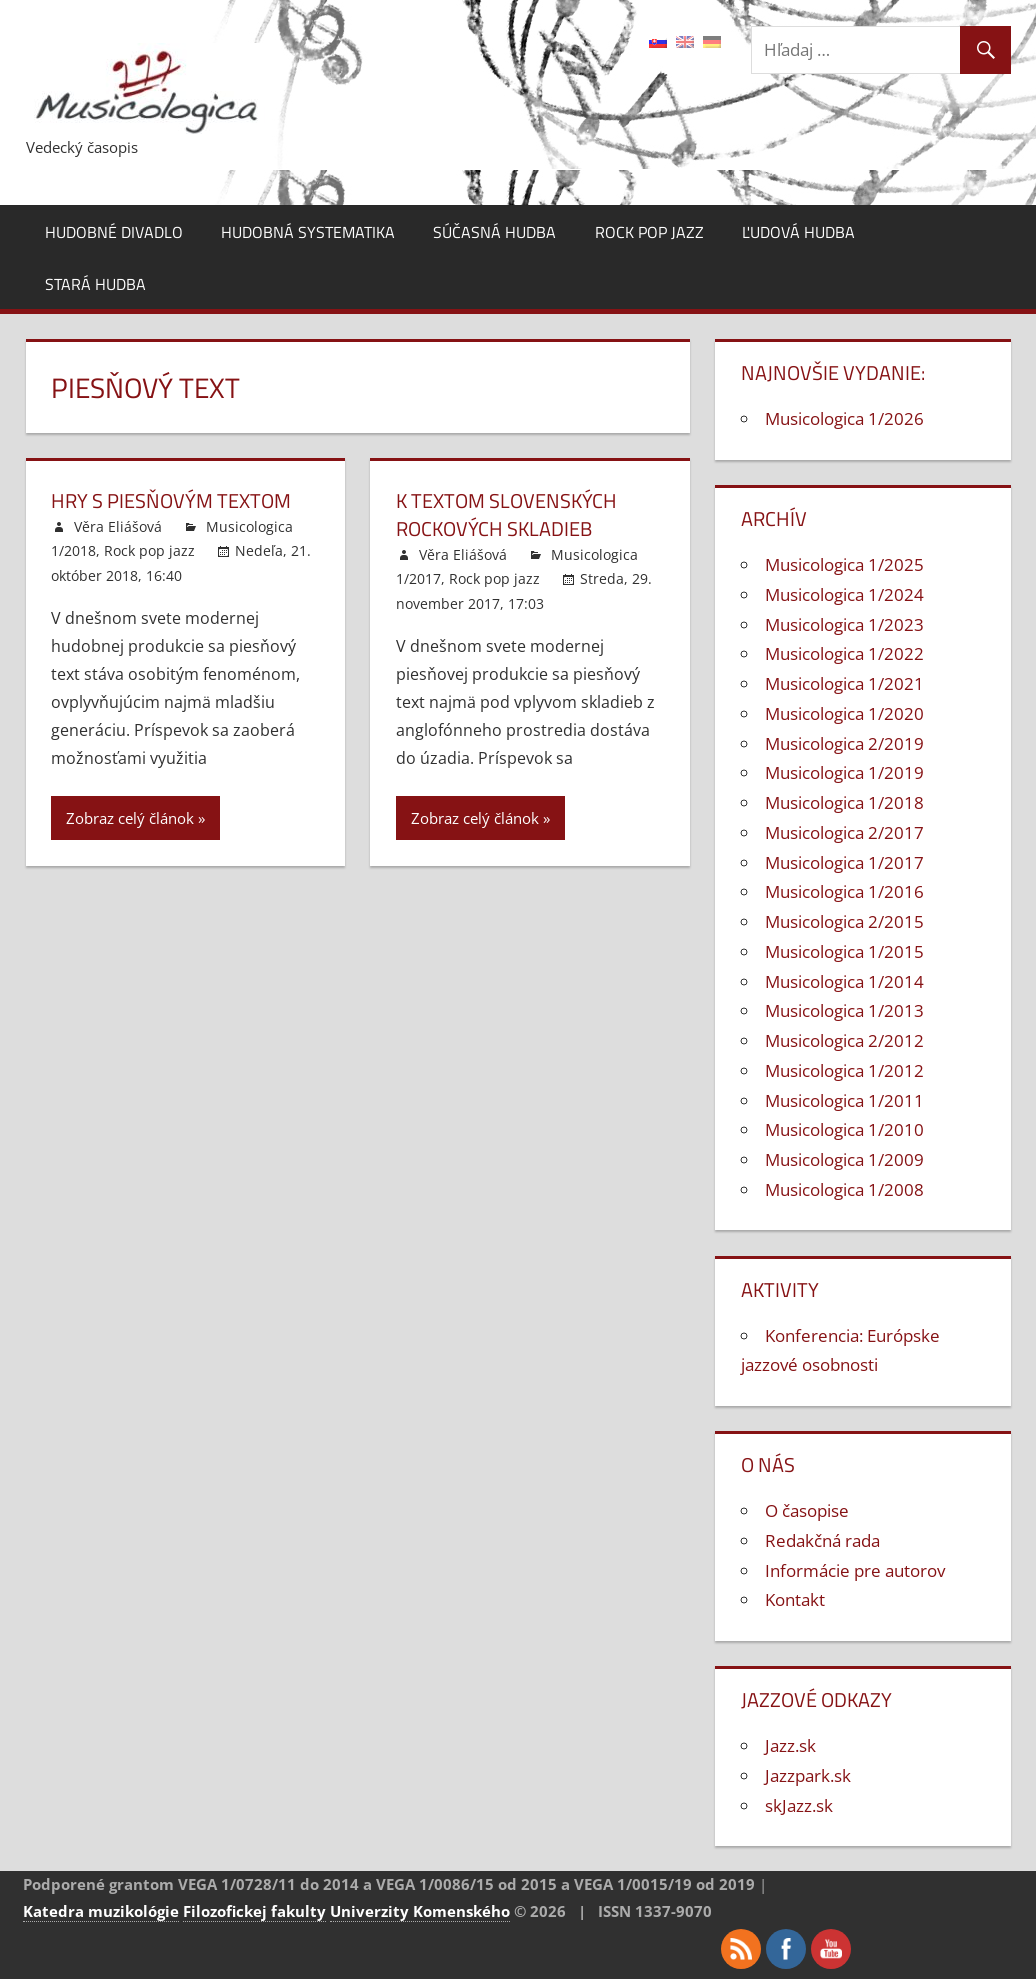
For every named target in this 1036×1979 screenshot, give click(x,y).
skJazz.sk (799, 1805)
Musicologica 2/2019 (844, 743)
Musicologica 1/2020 (844, 713)
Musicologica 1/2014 (844, 981)
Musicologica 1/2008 (844, 1189)
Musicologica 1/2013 (844, 1010)
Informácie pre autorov (855, 1570)
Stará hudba (95, 284)
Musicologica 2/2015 (844, 921)
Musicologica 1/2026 (844, 418)
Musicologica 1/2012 (844, 1070)
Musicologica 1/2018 (844, 802)
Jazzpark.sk (808, 1775)
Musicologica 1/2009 (844, 1159)
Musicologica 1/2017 (844, 862)
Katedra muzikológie (101, 1911)
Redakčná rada (822, 1540)
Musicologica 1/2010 (844, 1129)
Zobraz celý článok (130, 818)
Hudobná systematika (308, 232)
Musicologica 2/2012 (844, 1040)
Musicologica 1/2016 (844, 891)
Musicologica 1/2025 (844, 564)
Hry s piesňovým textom (171, 500)
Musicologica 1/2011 (844, 1100)
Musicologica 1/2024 (844, 594)
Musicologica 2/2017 (844, 832)
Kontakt (795, 1599)
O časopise (807, 1510)
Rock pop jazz (649, 232)
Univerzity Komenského (420, 1911)
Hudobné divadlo (114, 232)
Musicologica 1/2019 (844, 772)
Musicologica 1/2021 (844, 683)
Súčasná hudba (494, 232)
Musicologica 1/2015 (844, 951)
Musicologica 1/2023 (844, 624)
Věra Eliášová (118, 526)
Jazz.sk (790, 1745)
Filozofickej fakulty (254, 1911)
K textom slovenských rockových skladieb (506, 514)
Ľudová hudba (798, 232)
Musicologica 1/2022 (844, 653)
